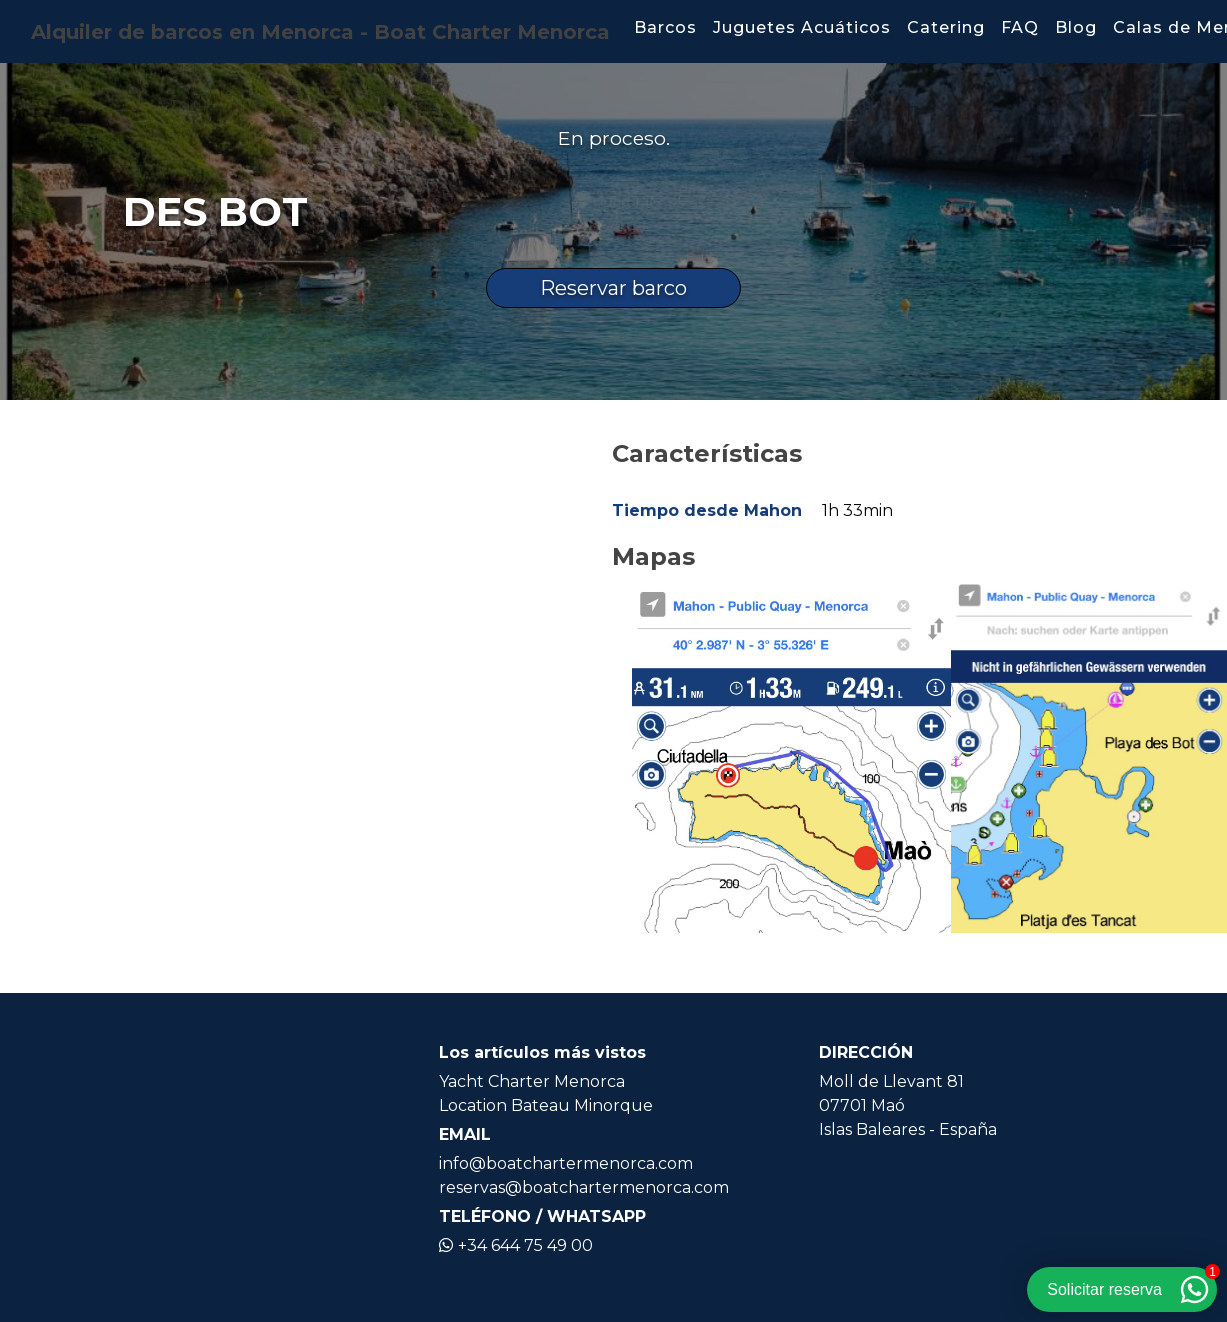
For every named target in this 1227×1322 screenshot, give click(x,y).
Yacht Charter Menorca (532, 1081)
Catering (946, 27)
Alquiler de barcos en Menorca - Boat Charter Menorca (320, 32)
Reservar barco (613, 288)
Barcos (665, 27)
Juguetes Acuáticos (802, 27)
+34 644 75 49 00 (516, 1245)
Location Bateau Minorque (546, 1105)
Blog (1076, 27)
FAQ (1020, 27)
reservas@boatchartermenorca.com (584, 1187)
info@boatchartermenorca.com (566, 1163)
